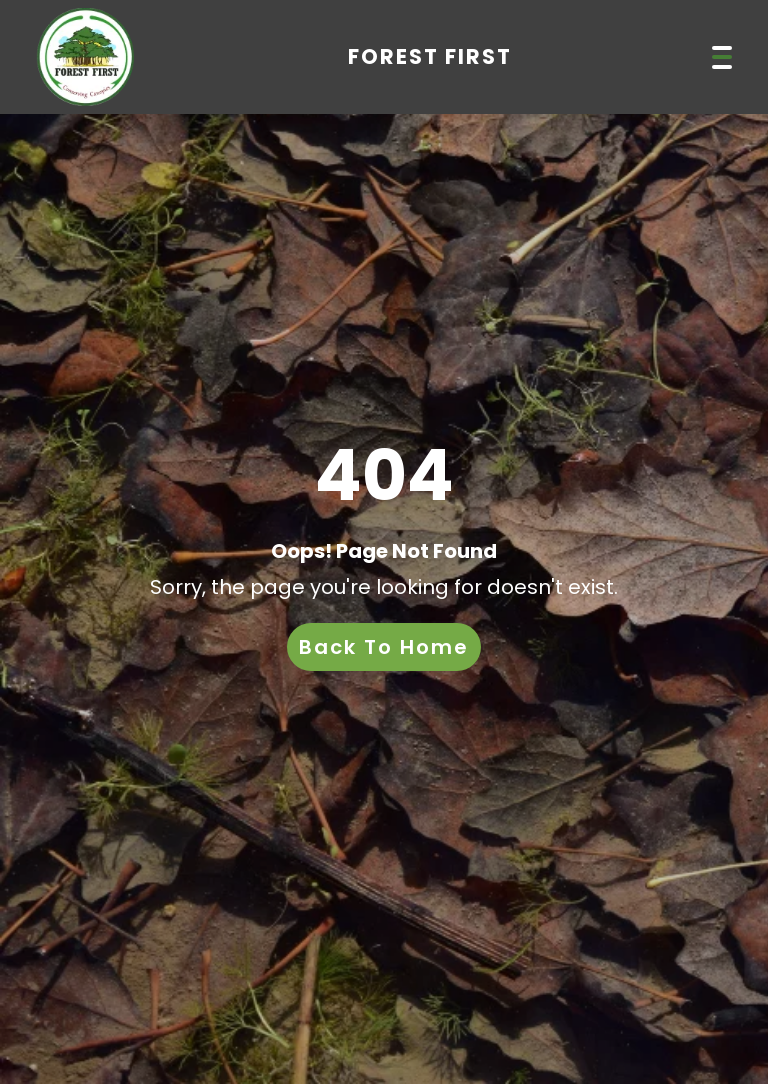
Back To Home (384, 647)
